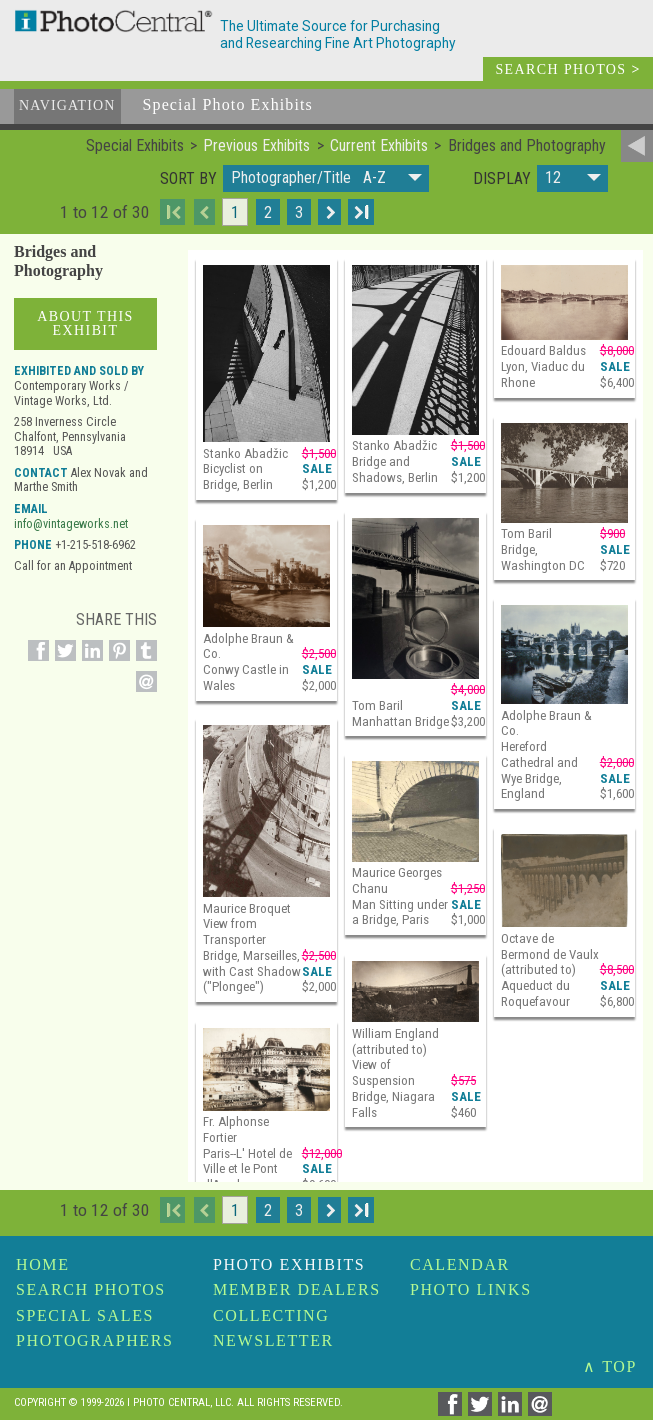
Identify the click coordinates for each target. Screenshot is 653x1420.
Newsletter (273, 1340)
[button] (326, 178)
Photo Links (471, 1289)
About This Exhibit (85, 323)
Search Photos (91, 1289)
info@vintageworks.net (71, 524)
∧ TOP (610, 1366)
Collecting (271, 1315)
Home (43, 1264)
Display (502, 179)
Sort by (188, 179)
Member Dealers (297, 1289)
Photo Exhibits (289, 1264)
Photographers (94, 1340)
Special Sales (85, 1315)
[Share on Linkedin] (89, 661)
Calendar (460, 1264)
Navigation (67, 105)
